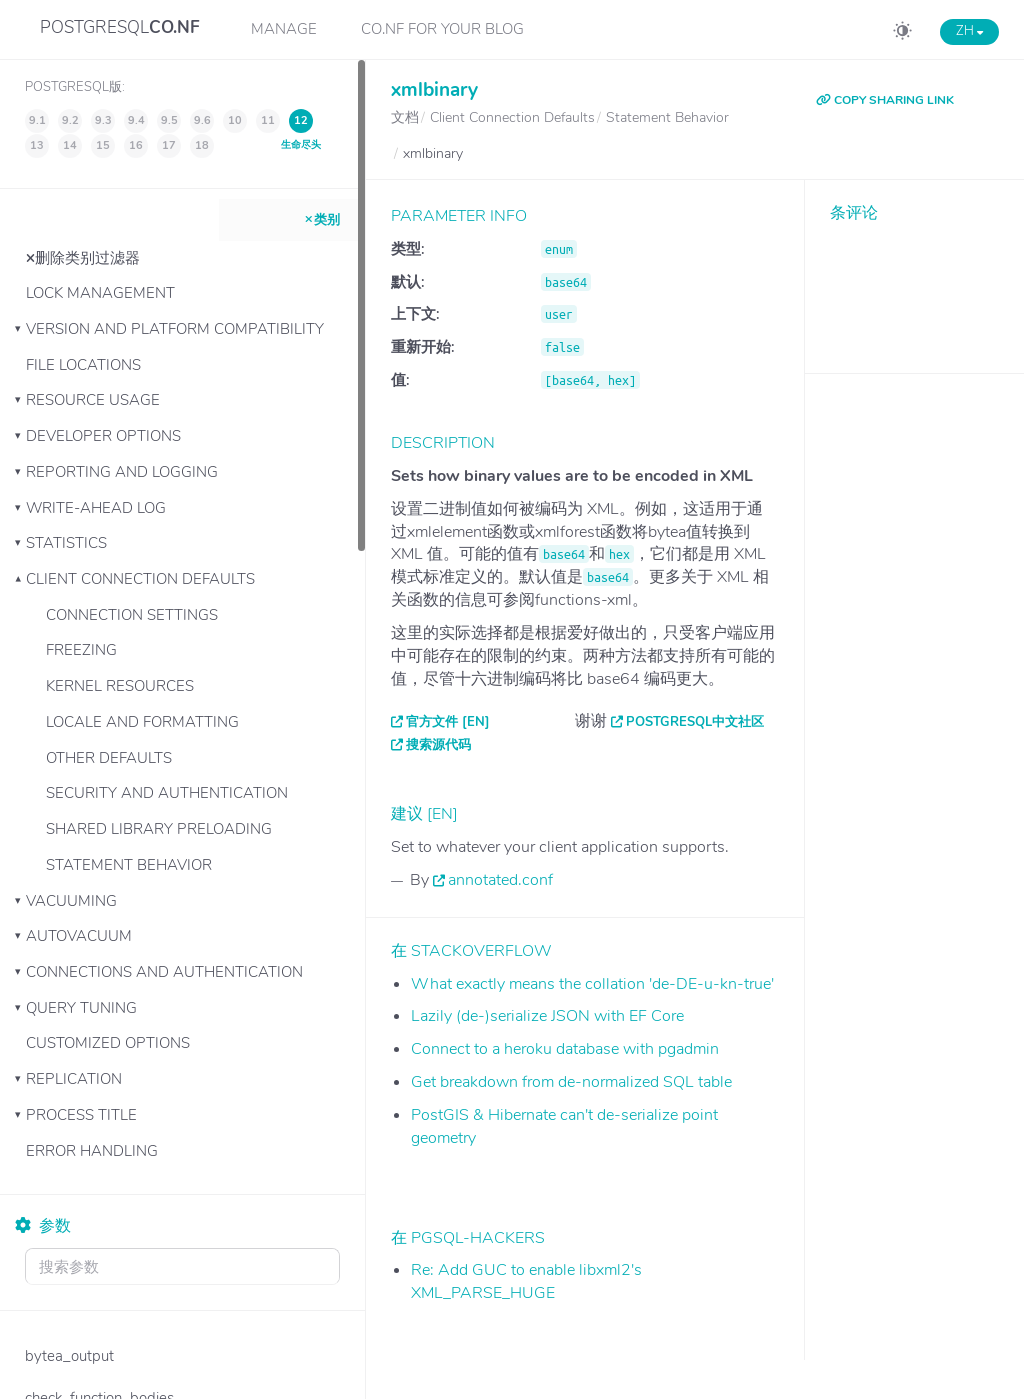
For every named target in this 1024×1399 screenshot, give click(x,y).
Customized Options (108, 1043)
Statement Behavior (129, 865)
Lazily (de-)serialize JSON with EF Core (547, 1016)
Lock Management (100, 293)
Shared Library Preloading (159, 829)
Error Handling (92, 1151)
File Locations (83, 365)
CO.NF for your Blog (442, 29)
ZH (969, 31)
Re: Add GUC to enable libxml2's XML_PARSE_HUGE (526, 1281)
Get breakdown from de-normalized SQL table (571, 1082)
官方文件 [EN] (448, 722)
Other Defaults (109, 758)
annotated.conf (500, 880)
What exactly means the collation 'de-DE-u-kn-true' (592, 984)
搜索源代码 (438, 745)
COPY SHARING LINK (885, 100)
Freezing (81, 650)
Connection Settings (132, 615)
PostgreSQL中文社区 (695, 722)
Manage (284, 29)
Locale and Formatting (142, 722)
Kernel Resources (120, 686)
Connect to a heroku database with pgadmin (565, 1049)
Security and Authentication (167, 793)
